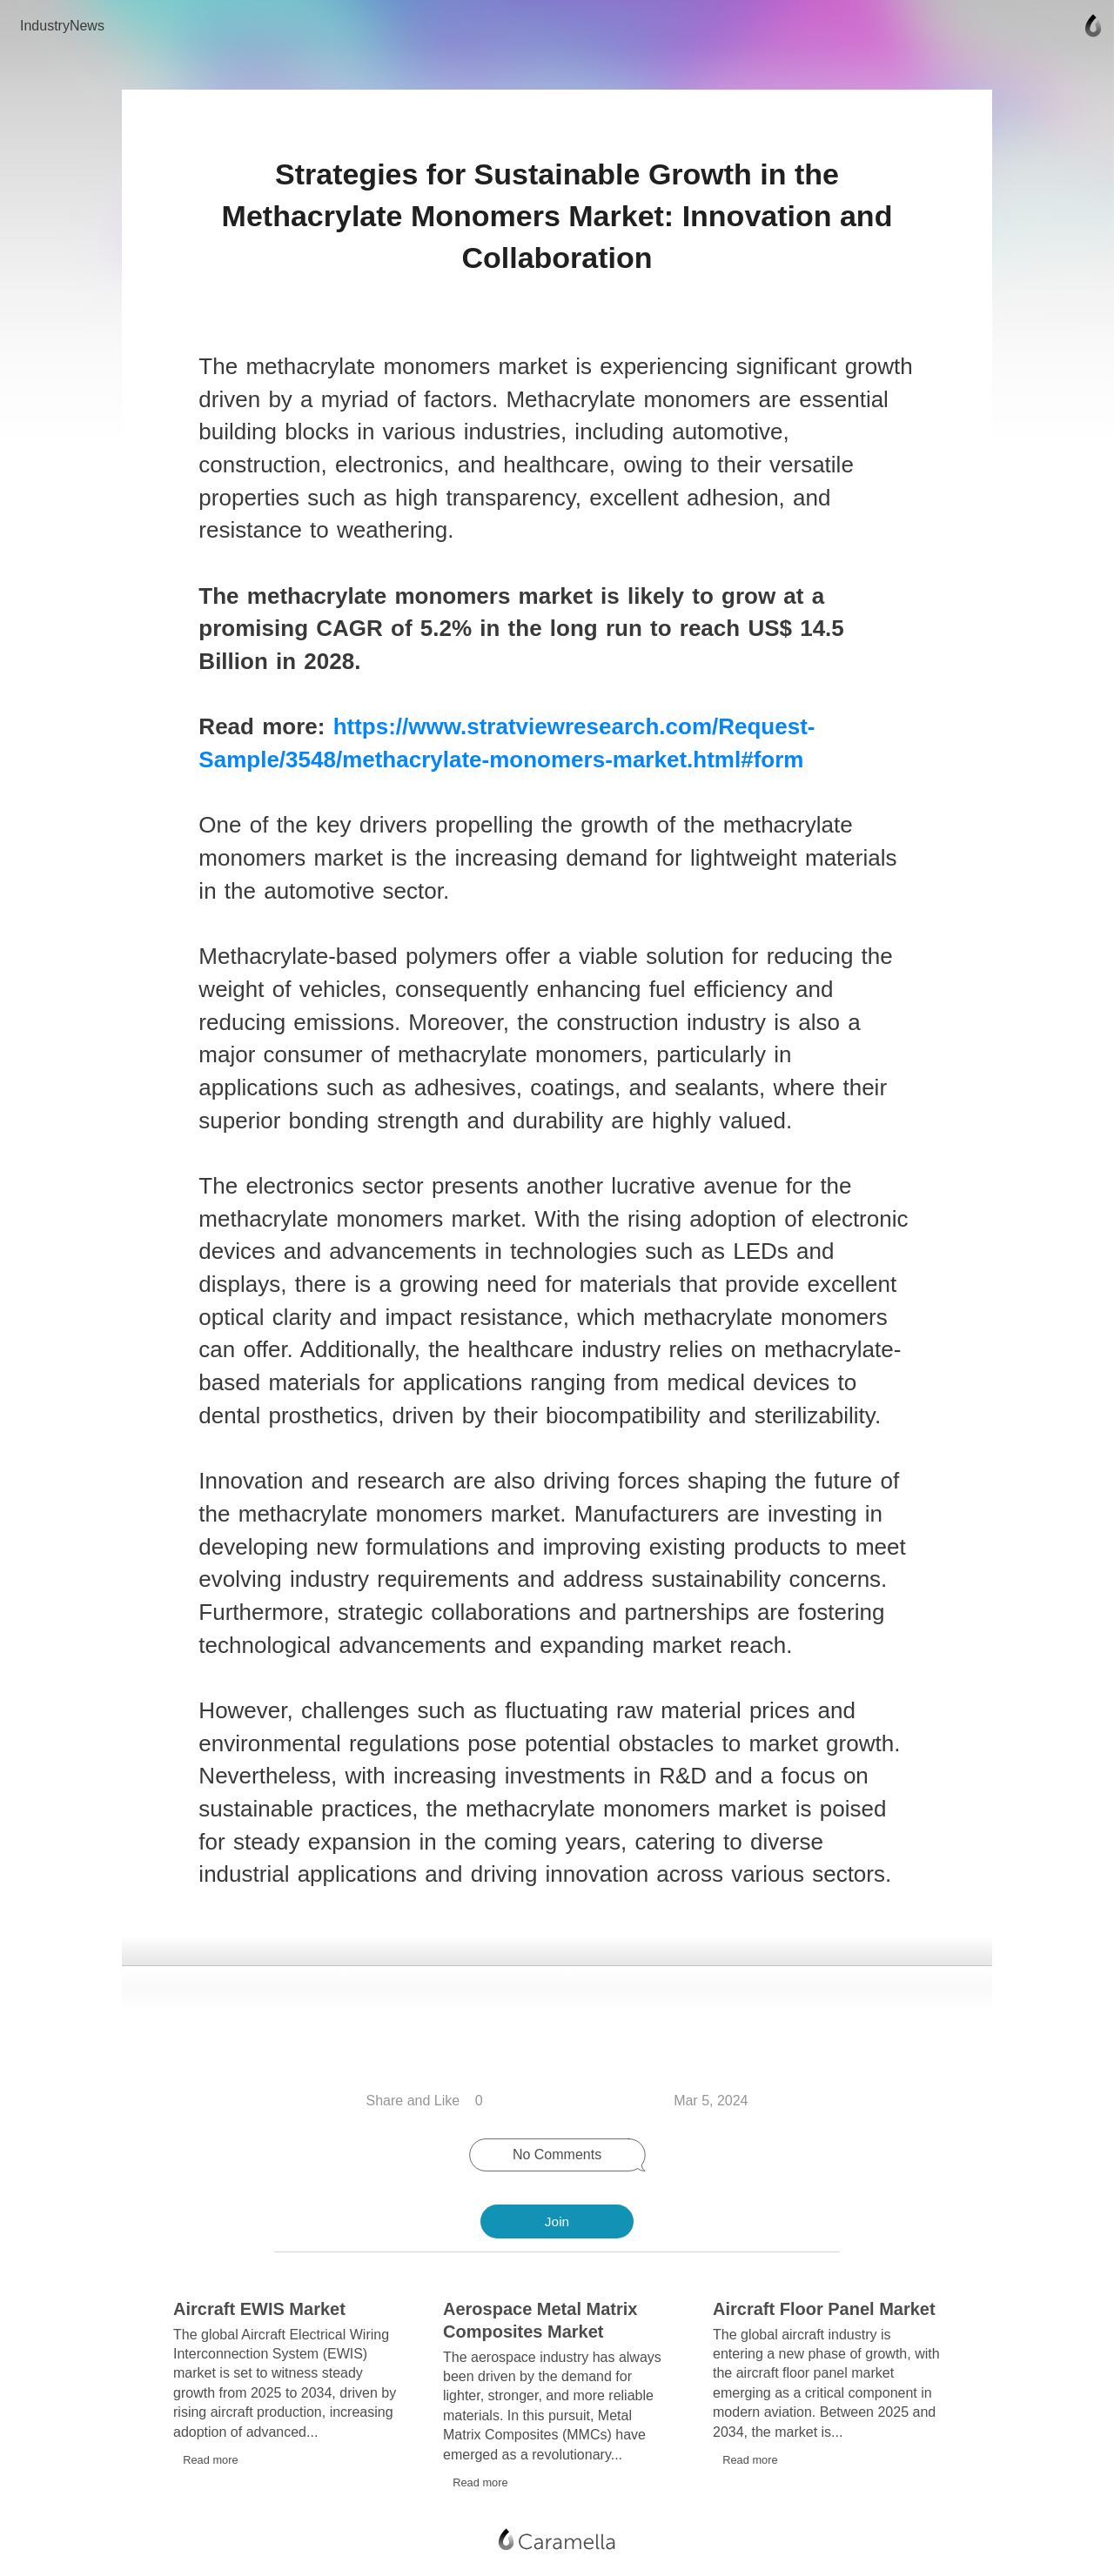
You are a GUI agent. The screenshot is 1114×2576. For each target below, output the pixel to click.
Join (557, 2221)
